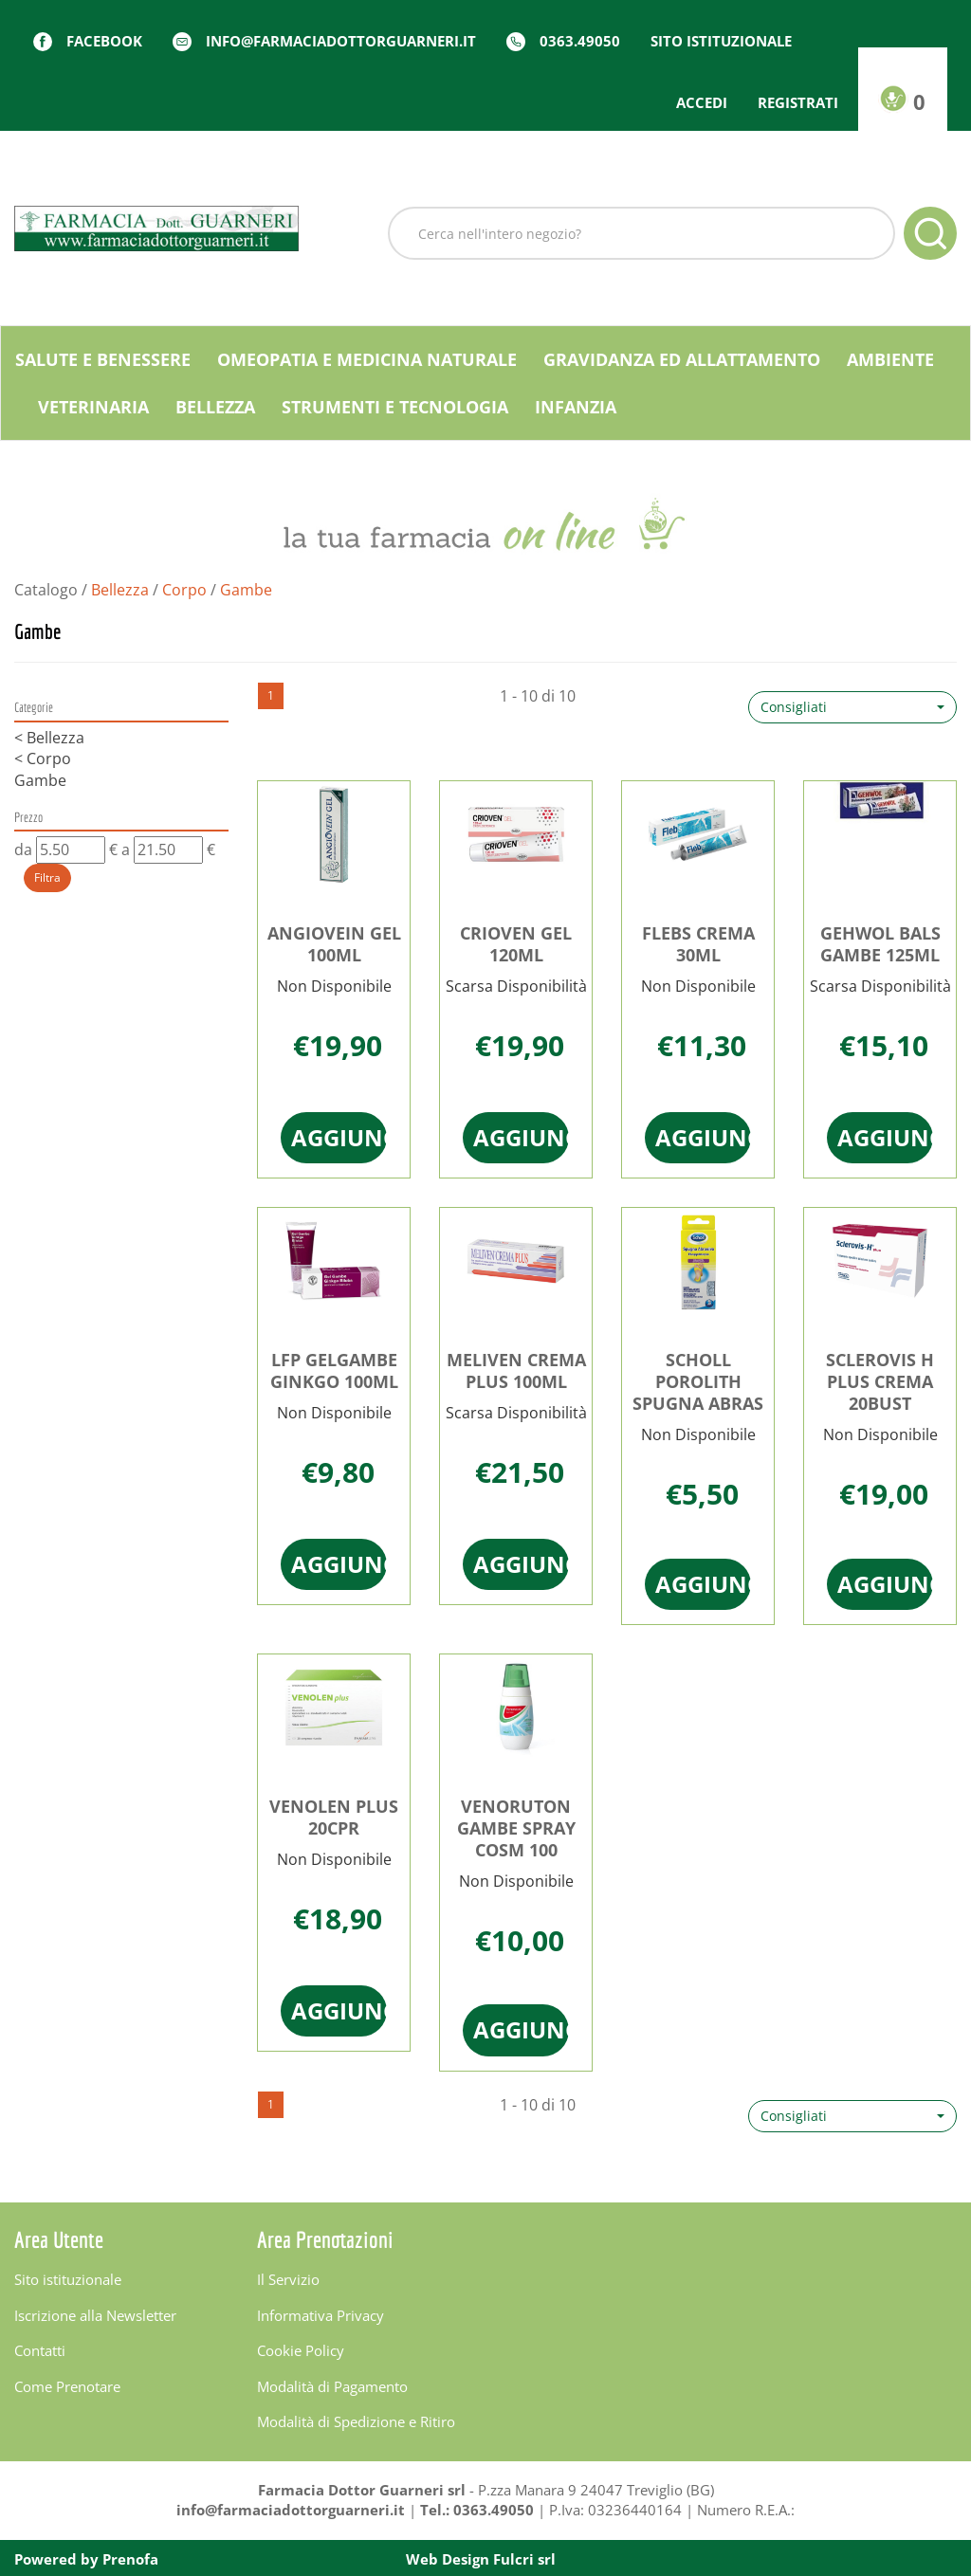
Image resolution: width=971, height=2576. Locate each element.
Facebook (104, 40)
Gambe (40, 780)
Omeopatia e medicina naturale (367, 359)
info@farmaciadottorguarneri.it (341, 40)
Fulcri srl (524, 2558)
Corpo (184, 589)
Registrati (798, 102)
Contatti (39, 2350)
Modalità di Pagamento (332, 2386)
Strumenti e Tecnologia (395, 406)
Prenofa (130, 2558)
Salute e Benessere (103, 359)
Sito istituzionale (721, 40)
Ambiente (890, 359)
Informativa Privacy (320, 2315)
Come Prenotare (67, 2386)
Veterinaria (93, 406)
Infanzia (575, 406)
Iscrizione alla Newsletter (95, 2315)
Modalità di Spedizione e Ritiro (356, 2421)
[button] (852, 707)
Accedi (701, 102)
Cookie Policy (300, 2350)
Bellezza (215, 406)
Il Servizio (288, 2279)
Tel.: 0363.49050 (477, 2509)
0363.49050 (580, 40)
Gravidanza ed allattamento (681, 359)
